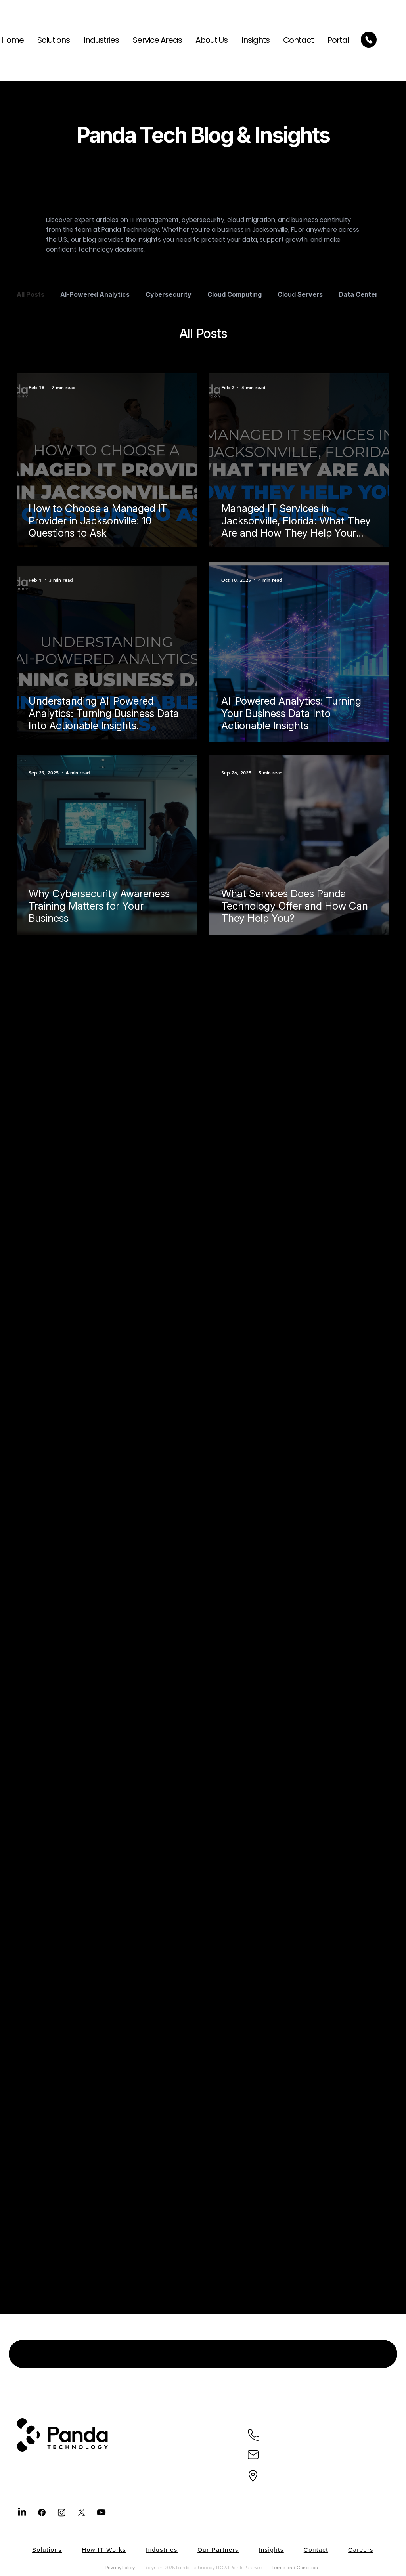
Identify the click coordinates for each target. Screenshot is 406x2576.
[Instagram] (62, 2512)
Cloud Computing (234, 294)
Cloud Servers (300, 294)
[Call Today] (369, 40)
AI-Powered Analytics (95, 294)
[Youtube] (101, 2512)
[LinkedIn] (22, 2512)
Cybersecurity (169, 294)
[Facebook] (42, 2512)
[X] (81, 2512)
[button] (154, 40)
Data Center (358, 294)
